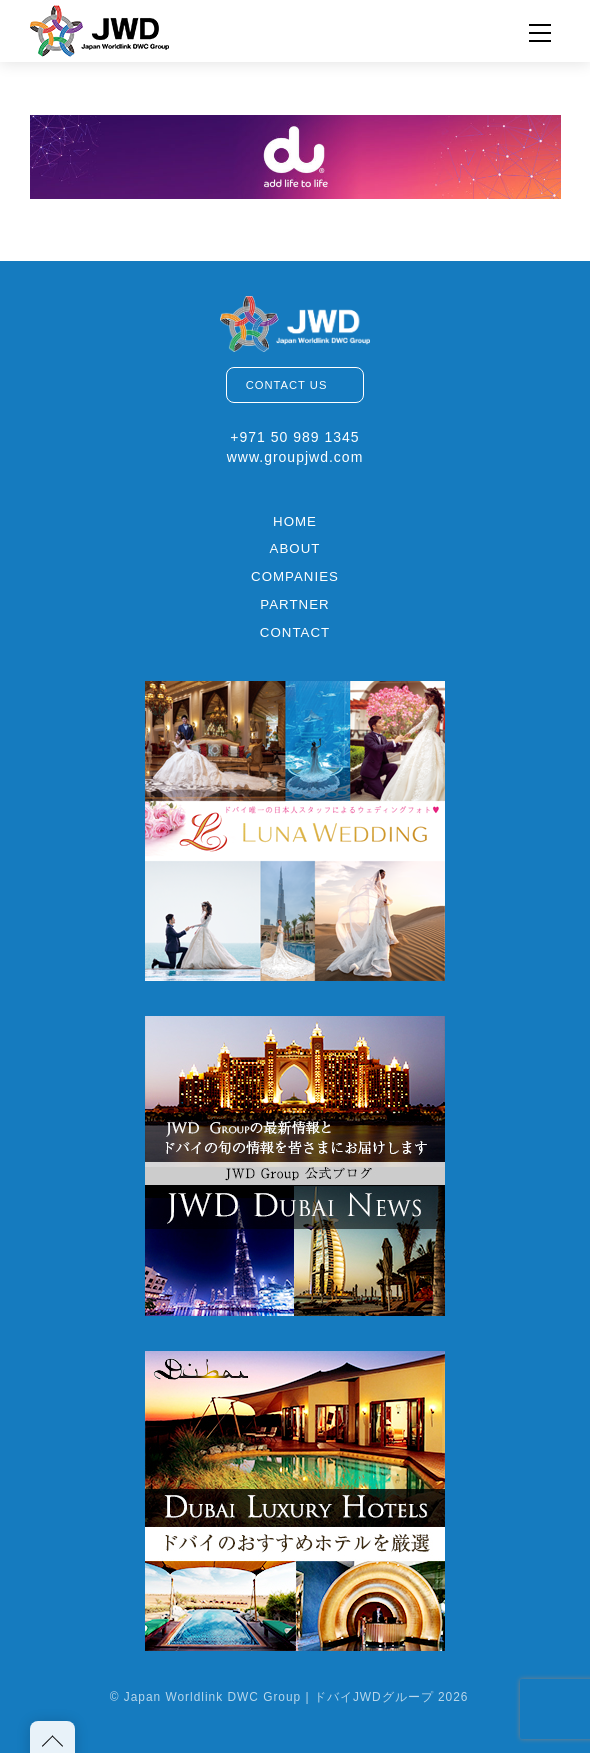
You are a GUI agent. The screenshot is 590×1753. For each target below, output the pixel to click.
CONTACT (295, 632)
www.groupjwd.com (295, 457)
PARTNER (294, 604)
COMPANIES (295, 576)
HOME (295, 521)
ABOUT (295, 548)
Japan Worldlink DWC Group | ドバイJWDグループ (279, 1697)
